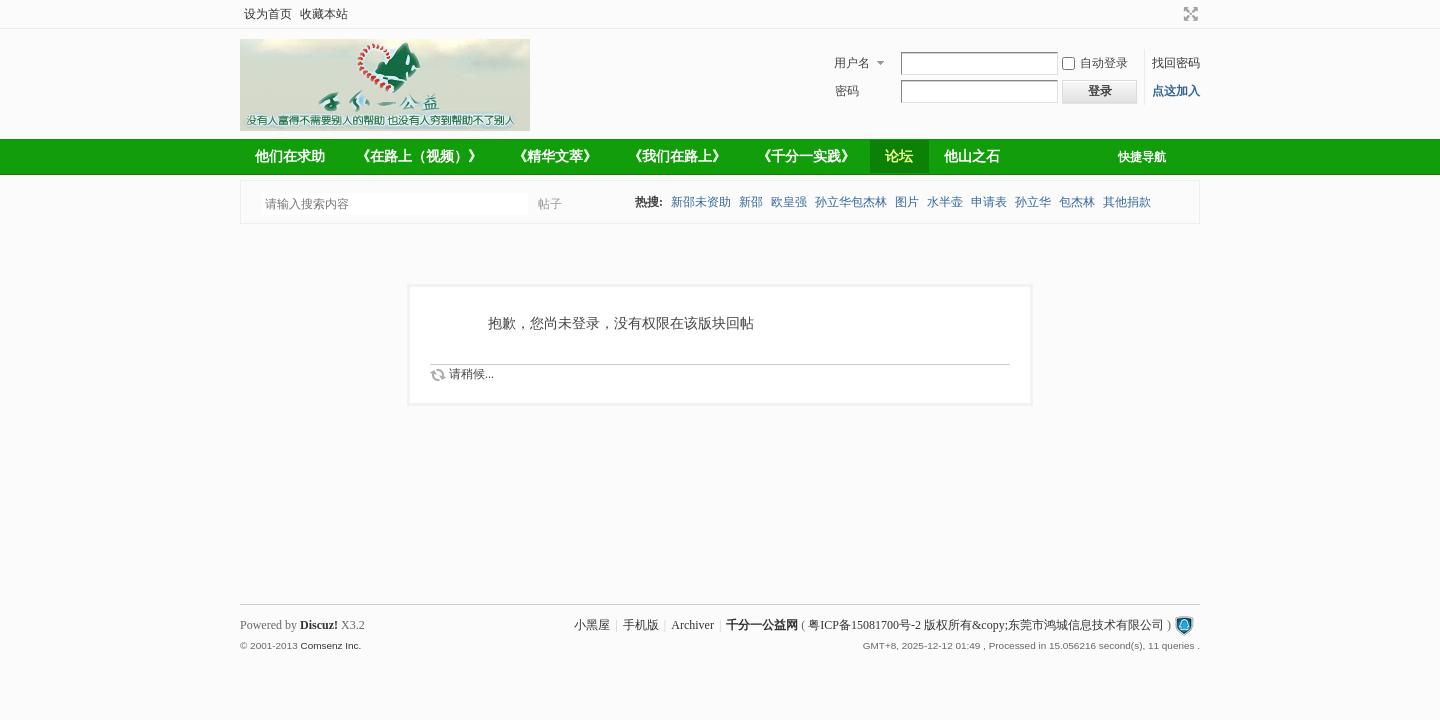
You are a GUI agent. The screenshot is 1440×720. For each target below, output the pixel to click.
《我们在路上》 (677, 156)
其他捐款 (1127, 202)
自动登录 (1095, 63)
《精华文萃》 (555, 156)
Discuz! (319, 625)
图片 (907, 202)
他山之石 (972, 156)
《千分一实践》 (806, 156)
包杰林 (1077, 202)
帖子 (550, 204)
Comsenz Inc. (330, 645)
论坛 (899, 156)
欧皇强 (789, 202)
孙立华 (1033, 202)
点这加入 (1176, 91)
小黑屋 (592, 625)
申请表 (989, 202)
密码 (847, 91)
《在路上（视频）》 (419, 156)
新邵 (751, 202)
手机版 (641, 625)
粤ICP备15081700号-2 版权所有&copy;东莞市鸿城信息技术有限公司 (986, 625)
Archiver (692, 625)
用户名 (852, 63)
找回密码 (1176, 63)
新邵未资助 (701, 202)
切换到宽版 (1188, 14)
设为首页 (268, 14)
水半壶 (945, 202)
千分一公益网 (762, 625)
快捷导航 (1142, 157)
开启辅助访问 (1172, 14)
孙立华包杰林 (851, 202)
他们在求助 (290, 156)
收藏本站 (324, 14)
